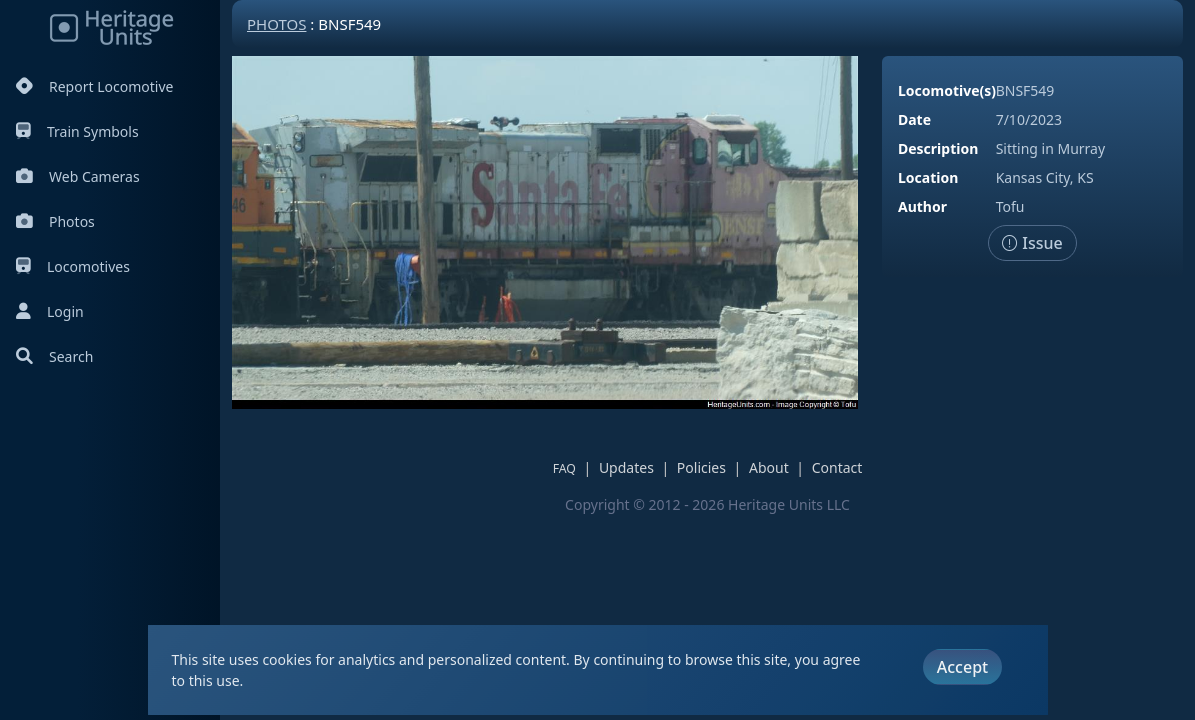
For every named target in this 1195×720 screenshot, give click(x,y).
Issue (1032, 243)
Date (914, 119)
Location (928, 177)
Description (938, 148)
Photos (55, 221)
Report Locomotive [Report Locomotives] (94, 86)
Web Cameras (78, 176)
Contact (837, 467)
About (769, 467)
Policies (701, 467)
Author (922, 206)
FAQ (564, 468)
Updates (626, 467)
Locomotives (73, 266)
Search (54, 356)
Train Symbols (77, 131)
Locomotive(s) (947, 90)
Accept (962, 667)
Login (50, 311)
